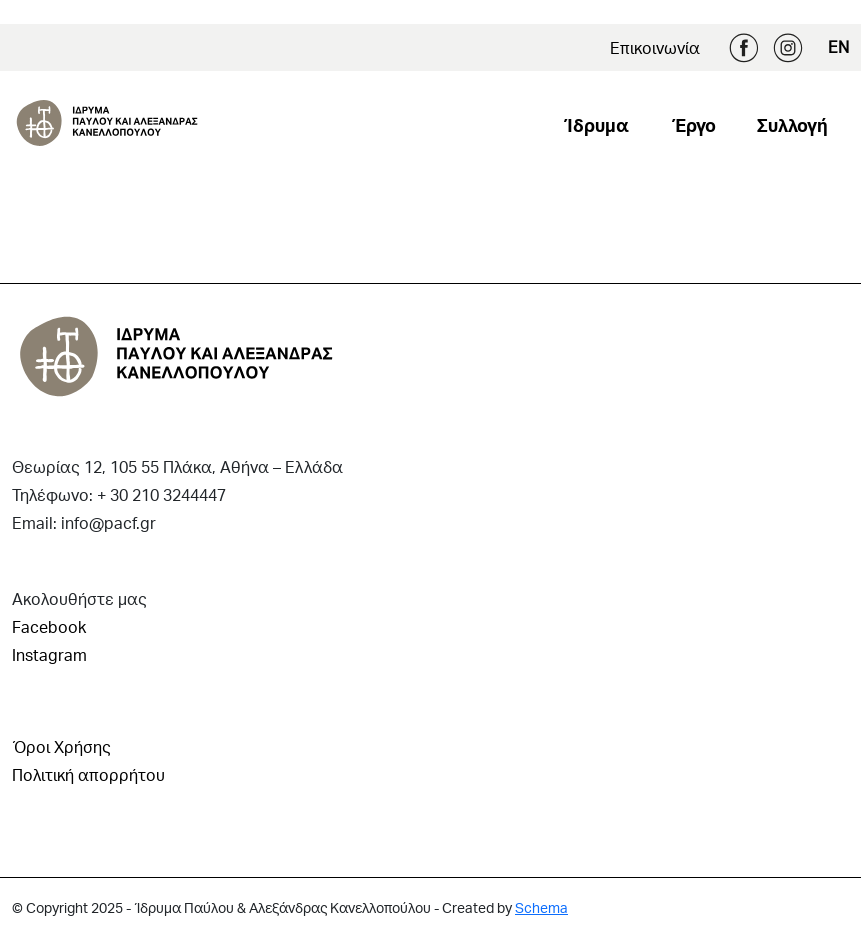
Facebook (744, 48)
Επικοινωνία (655, 47)
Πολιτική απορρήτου (88, 774)
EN (838, 46)
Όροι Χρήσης (61, 746)
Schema (541, 907)
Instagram (788, 48)
